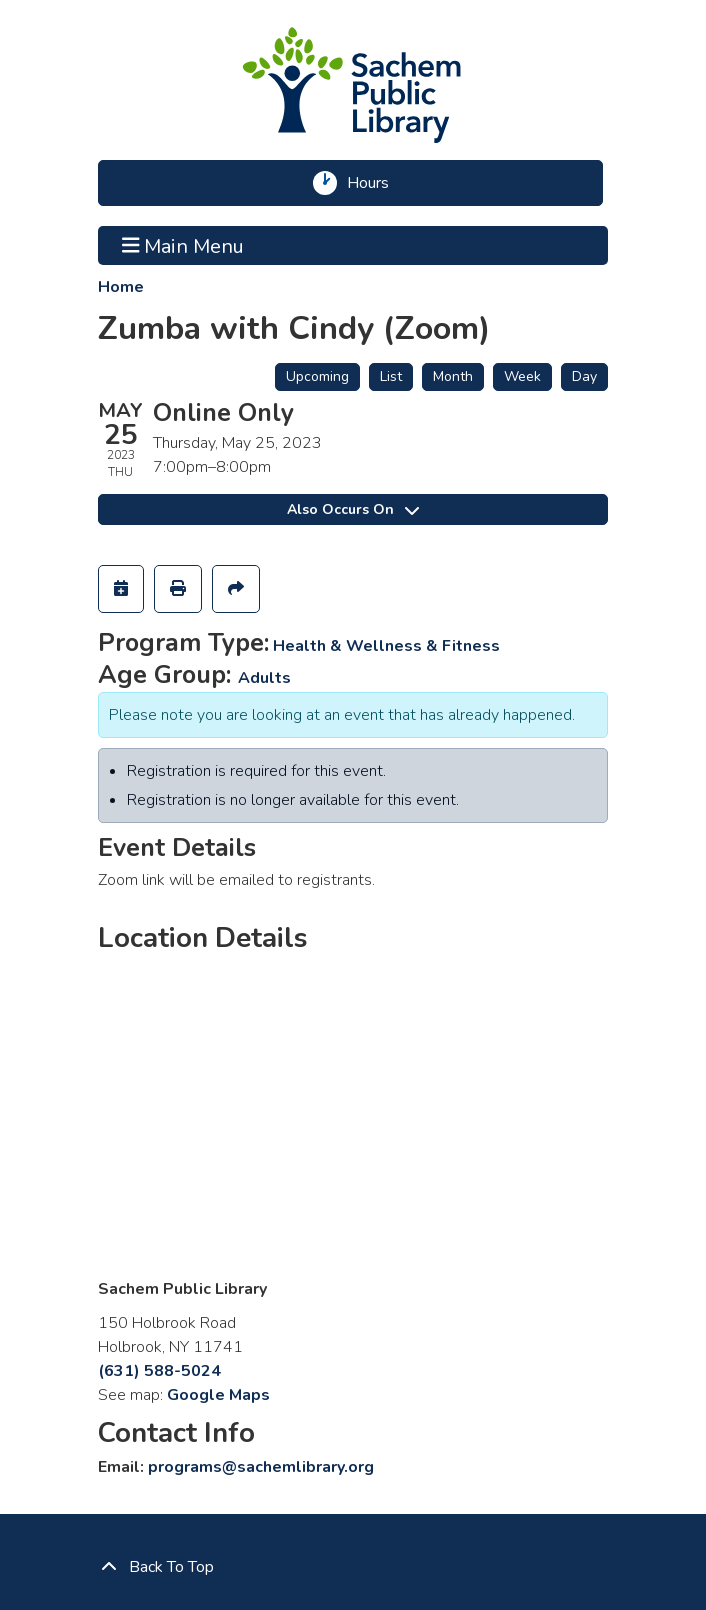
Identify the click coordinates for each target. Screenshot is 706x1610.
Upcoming (317, 376)
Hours (374, 183)
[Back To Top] (353, 1567)
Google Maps (218, 1395)
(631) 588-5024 (159, 1371)
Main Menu (183, 245)
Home (121, 287)
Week (522, 376)
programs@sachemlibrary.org (261, 1467)
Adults (264, 678)
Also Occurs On (353, 509)
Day (584, 376)
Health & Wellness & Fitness (386, 646)
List (391, 376)
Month (453, 376)
